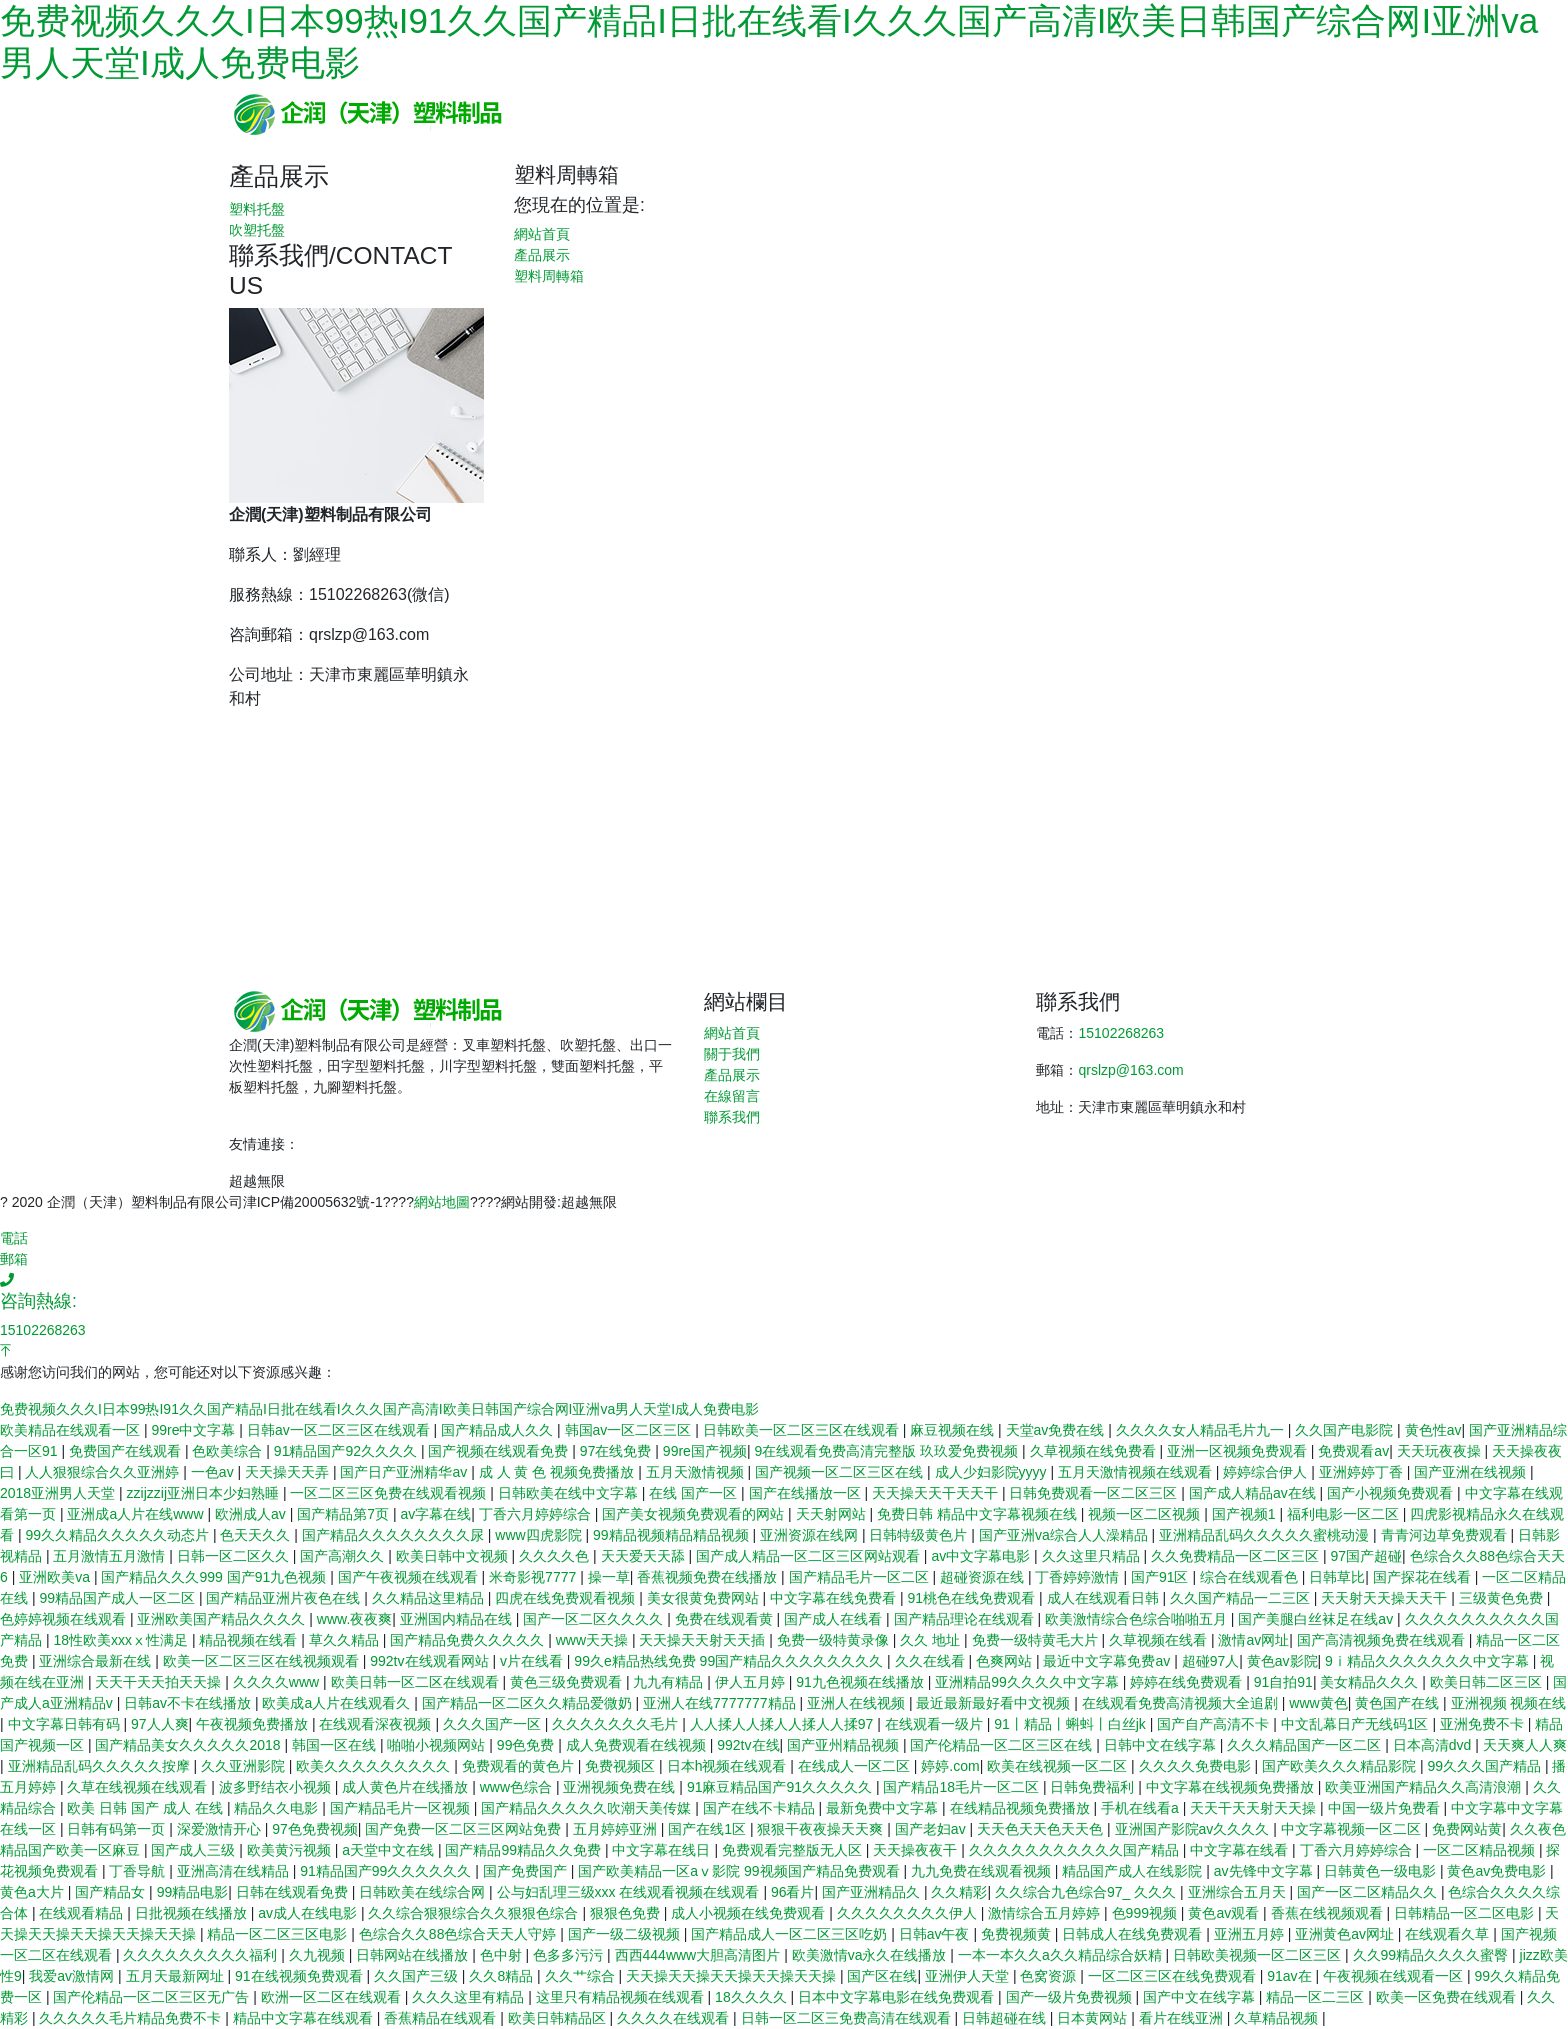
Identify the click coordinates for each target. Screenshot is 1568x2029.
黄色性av (1433, 1430)
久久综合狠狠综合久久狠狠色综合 (475, 1913)
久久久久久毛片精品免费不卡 (132, 2018)
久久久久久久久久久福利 (202, 1955)
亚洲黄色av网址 (1346, 1934)
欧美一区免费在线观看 (1448, 1997)
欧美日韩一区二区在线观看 (417, 1682)
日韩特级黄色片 (920, 1535)
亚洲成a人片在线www (137, 1514)
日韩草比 (1337, 1577)
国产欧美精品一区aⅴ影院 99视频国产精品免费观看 (740, 1871)
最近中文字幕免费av (1108, 1661)
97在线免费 (617, 1451)
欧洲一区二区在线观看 (333, 1997)
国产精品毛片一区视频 (402, 1808)
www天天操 (594, 1640)
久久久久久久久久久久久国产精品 (1076, 1850)
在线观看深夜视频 (377, 1724)
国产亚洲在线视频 (1472, 1472)
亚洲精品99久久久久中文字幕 (1028, 1682)
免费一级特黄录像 (835, 1640)
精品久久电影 (278, 1808)
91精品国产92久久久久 (347, 1451)
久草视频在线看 (1160, 1640)
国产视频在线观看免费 (500, 1451)
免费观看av (1353, 1451)
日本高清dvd (1434, 1745)
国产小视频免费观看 (1392, 1493)
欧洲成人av (252, 1514)
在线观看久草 (1449, 1934)
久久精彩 (959, 1892)
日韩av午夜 (936, 1934)
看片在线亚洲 (1183, 2018)
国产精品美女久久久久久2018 (189, 1745)
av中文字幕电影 (982, 1556)
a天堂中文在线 (390, 1850)
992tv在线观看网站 (431, 1661)
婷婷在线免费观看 (1188, 1682)
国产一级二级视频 (626, 1934)
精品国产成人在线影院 (1134, 1871)
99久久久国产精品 (1485, 1766)
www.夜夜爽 (354, 1619)
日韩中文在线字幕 (1162, 1745)
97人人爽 (160, 1724)
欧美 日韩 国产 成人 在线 (146, 1808)
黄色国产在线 (1399, 1703)
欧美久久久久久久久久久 (375, 1766)
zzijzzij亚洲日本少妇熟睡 (205, 1493)
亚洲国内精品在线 (458, 1619)
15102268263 (1121, 1033)
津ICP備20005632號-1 (313, 1202)
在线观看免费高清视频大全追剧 (1182, 1703)
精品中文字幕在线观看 (305, 2018)
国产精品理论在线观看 (966, 1619)
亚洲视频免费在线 (621, 1787)
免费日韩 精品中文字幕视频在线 (979, 1514)
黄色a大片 (34, 1892)
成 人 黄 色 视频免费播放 (558, 1472)
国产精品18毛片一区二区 (962, 1787)
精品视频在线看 (250, 1640)
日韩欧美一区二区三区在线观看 (803, 1430)
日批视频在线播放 (193, 1913)
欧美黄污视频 (291, 1850)
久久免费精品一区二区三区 (1237, 1556)
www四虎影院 (540, 1535)
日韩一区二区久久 (235, 1556)
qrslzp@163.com (1130, 1070)
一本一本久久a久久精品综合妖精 (1062, 1955)
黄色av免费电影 (1498, 1871)
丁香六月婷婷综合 (537, 1514)
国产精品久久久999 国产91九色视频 (215, 1577)
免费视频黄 (1018, 1934)
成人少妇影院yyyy (993, 1472)
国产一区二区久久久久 (595, 1619)
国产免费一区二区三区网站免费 (465, 1829)
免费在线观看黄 (726, 1619)
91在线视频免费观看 (300, 1976)
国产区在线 (882, 1976)
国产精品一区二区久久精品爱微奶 (529, 1703)
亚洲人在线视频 (858, 1703)
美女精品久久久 (1371, 1682)
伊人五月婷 (752, 1682)
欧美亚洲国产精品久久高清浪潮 (1425, 1787)
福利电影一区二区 (1345, 1514)
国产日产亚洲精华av (405, 1472)
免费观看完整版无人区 (794, 1850)
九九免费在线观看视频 (983, 1871)
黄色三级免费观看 (568, 1682)
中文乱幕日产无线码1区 (1357, 1724)
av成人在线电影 (309, 1913)
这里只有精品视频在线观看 (622, 1997)
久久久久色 (556, 1556)
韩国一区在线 (336, 1745)
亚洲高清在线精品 (235, 1871)
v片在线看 (533, 1661)
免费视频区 (622, 1766)
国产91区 (1161, 1577)
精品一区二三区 (1317, 1997)
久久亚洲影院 (245, 1766)
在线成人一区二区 (856, 1766)
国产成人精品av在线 (1254, 1493)
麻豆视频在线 (954, 1430)
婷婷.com (950, 1766)
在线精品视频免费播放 (1022, 1808)
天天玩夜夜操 (1441, 1451)
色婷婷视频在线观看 (65, 1619)
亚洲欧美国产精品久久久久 (223, 1619)
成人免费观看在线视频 (638, 1745)
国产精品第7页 (345, 1514)
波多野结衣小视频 (277, 1787)
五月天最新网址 (177, 1976)
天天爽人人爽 (1525, 1745)
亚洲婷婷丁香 (1363, 1472)
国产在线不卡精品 (761, 1808)
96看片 (793, 1892)
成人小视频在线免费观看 (750, 1913)
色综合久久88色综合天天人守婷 (459, 1934)
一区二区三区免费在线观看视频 (390, 1493)
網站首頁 (542, 234)
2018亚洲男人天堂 (59, 1493)
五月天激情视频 (697, 1472)
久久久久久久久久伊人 (909, 1913)
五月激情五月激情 (111, 1556)
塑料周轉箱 (549, 276)
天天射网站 (833, 1514)
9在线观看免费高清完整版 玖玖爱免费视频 (888, 1451)
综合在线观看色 (1251, 1577)
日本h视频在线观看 (729, 1766)
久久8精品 (503, 1976)
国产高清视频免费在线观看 (1383, 1640)
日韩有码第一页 (118, 1829)
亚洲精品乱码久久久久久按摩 (101, 1766)
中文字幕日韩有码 (66, 1724)
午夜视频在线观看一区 (1395, 1976)
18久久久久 (752, 1997)
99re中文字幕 (195, 1430)
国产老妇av (932, 1829)
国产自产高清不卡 (1215, 1724)
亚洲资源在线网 (811, 1535)
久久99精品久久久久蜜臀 (1432, 1955)
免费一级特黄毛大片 (1037, 1640)
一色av (214, 1472)
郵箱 (14, 1259)
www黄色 (1318, 1703)
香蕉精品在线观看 (442, 2018)
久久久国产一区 (494, 1724)
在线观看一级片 (936, 1724)
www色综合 (518, 1787)
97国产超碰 (1366, 1556)
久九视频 (319, 1955)
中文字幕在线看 (1241, 1850)
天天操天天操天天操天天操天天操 (733, 1976)
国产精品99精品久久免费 (524, 1850)
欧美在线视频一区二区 (1059, 1766)
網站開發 (529, 1202)
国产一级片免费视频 (1071, 1997)
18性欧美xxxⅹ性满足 (122, 1640)
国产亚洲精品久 (873, 1892)
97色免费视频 (315, 1829)
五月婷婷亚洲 (617, 1829)
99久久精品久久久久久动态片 (118, 1535)
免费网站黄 (1467, 1829)
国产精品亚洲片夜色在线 (285, 1598)
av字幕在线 (435, 1514)
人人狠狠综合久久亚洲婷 (104, 1472)
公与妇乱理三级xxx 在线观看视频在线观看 (630, 1892)
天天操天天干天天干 (937, 1493)
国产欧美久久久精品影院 (1341, 1766)
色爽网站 (1006, 1661)
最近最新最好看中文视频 (995, 1703)
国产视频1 (1246, 1514)
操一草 (609, 1577)
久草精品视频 (1278, 2018)
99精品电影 (193, 1892)
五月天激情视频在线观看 (1137, 1472)
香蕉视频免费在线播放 (709, 1577)
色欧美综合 (229, 1451)
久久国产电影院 (1346, 1430)
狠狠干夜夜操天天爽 (822, 1829)
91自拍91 (1283, 1682)
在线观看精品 (83, 1913)
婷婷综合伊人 (1267, 1472)
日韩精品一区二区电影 (1466, 1913)
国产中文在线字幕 (1201, 1997)
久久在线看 (932, 1661)
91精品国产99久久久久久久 (387, 1871)
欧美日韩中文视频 (454, 1556)
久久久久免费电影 (1197, 1766)
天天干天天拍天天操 (160, 1682)
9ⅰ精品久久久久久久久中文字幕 (1429, 1661)
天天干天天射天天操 (1255, 1808)
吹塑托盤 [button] (257, 230)
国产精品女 (112, 1892)
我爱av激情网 (73, 1976)
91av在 (1291, 1976)
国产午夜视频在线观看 (410, 1577)
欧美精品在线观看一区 (72, 1430)
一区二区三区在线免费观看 (1174, 1976)
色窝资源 (1050, 1976)
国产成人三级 (195, 1850)
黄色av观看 (1225, 1913)
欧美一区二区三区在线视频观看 (263, 1661)
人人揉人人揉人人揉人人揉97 (783, 1724)
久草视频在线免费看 (1095, 1451)
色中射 (503, 1955)
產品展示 (542, 255)
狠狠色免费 (627, 1913)
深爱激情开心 (221, 1829)
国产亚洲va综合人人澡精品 (1065, 1535)
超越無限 (257, 1181)
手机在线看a (1142, 1808)
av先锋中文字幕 (1265, 1871)
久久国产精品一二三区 (1242, 1598)
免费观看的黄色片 (520, 1766)
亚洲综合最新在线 (97, 1661)
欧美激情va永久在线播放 (871, 1955)
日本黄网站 (1094, 2018)
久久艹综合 (582, 1976)
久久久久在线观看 (675, 2018)
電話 (14, 1238)
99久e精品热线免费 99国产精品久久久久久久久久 (730, 1661)
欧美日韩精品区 (559, 2018)
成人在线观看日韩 (1105, 1598)
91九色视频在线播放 (861, 1682)
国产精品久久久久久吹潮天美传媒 (588, 1808)
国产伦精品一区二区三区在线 (1003, 1745)
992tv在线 (748, 1745)
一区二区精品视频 (1481, 1850)
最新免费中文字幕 (884, 1808)
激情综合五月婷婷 (1046, 1913)
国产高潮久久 (344, 1556)
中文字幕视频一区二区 (1353, 1829)
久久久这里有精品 (470, 1997)
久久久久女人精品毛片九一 (1202, 1430)
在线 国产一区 (695, 1493)
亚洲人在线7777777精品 (721, 1703)
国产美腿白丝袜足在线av (1317, 1619)
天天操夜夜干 (917, 1850)
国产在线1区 (709, 1829)
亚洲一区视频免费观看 (1239, 1451)
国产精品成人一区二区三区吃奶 (791, 1934)
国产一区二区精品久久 (1369, 1892)
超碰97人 (1211, 1661)
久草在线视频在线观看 (139, 1787)
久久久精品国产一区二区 (1306, 1745)
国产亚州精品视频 (845, 1745)
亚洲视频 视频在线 (1509, 1703)
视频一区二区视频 (1146, 1514)
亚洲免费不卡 (1484, 1724)
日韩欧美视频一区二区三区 (1259, 1955)
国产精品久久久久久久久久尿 (395, 1535)
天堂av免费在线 (1057, 1430)
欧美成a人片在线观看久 (338, 1703)
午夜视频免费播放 (254, 1724)
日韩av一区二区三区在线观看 (340, 1430)
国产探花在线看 (1424, 1577)
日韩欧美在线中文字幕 (570, 1493)
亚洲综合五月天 (1239, 1892)
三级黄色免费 (1503, 1598)
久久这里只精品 (1093, 1556)
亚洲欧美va (56, 1577)
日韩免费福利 (1094, 1787)
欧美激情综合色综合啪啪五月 (1138, 1619)
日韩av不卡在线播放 (189, 1703)
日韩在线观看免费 (294, 1892)
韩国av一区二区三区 (630, 1430)
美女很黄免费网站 (705, 1598)
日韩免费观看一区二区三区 (1095, 1493)
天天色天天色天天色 (1042, 1829)
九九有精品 (670, 1682)
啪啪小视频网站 (438, 1745)
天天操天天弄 (289, 1472)
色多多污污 (570, 1955)
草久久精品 (346, 1640)
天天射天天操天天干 (1386, 1598)
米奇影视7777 (534, 1577)
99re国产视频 (705, 1451)
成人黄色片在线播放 (407, 1787)
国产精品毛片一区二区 (861, 1577)
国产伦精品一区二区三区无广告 (153, 1997)
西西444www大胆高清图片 (700, 1955)
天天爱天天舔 (645, 1556)
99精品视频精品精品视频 (672, 1535)
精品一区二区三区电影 (279, 1934)
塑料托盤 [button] (257, 209)
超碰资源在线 (984, 1577)
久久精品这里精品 (430, 1598)
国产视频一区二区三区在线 (841, 1472)
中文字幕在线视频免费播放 (1232, 1787)
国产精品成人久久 (499, 1430)
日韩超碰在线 (1006, 2018)
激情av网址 (1253, 1640)
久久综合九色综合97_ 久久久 (1087, 1892)
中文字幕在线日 (663, 1850)
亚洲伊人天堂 (969, 1976)
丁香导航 (139, 1871)
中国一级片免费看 (1386, 1808)
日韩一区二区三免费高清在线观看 (848, 2018)
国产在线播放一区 (807, 1493)
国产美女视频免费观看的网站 (695, 1514)
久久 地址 (932, 1640)
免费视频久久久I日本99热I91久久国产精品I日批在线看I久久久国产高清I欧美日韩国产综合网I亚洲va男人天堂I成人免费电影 (379, 1409)
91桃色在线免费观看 (973, 1598)
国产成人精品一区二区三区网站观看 (810, 1556)
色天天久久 (257, 1535)
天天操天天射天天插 (704, 1640)
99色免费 (527, 1745)
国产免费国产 (527, 1871)
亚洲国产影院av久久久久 (1194, 1829)
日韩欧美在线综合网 (424, 1892)
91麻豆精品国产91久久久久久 (781, 1787)
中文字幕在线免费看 (835, 1598)
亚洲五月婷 (1251, 1934)
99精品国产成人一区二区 (118, 1598)
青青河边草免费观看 (1446, 1535)
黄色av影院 (1282, 1661)
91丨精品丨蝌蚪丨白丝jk (1072, 1724)
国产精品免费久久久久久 (469, 1640)
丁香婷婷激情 (1079, 1577)
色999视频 (1146, 1913)
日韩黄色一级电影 (1382, 1871)
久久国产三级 (418, 1976)
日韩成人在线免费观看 (1134, 1934)
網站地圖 (442, 1202)
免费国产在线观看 (127, 1451)
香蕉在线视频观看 (1329, 1913)
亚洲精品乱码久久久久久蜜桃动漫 (1266, 1535)
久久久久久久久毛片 (617, 1724)
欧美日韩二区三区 (1488, 1682)
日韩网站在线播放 (414, 1955)
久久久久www (278, 1682)
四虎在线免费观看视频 (567, 1598)
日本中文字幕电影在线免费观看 (898, 1997)
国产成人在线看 (835, 1619)
